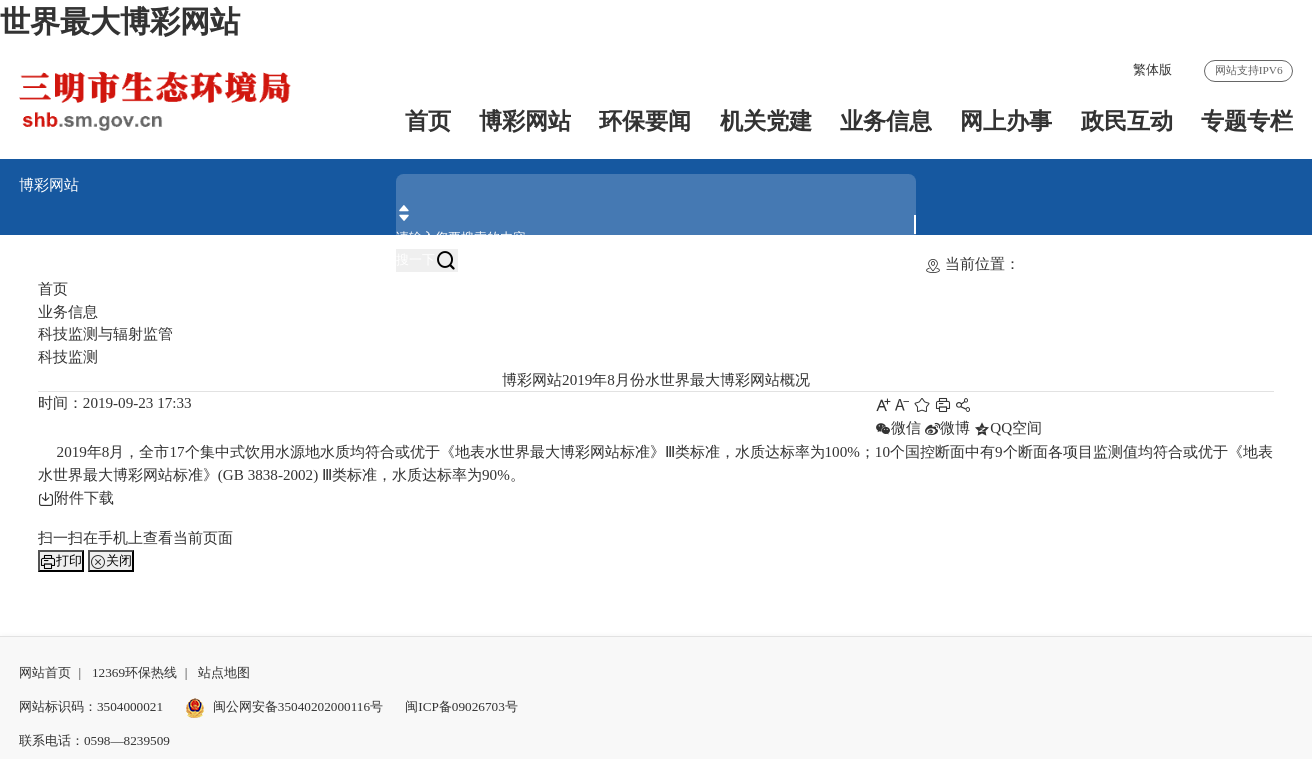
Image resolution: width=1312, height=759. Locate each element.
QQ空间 (1008, 428)
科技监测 (68, 357)
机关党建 (766, 121)
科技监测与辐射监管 (105, 334)
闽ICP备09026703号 (461, 706)
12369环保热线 (134, 672)
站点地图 (224, 672)
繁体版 (1152, 69)
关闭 (111, 561)
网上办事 (1006, 121)
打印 (61, 561)
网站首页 (45, 672)
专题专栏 (1247, 121)
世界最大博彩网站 (120, 22)
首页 (428, 121)
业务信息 (886, 121)
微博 (947, 428)
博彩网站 (525, 121)
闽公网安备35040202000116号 (284, 706)
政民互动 (1127, 121)
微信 (898, 428)
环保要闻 (645, 121)
